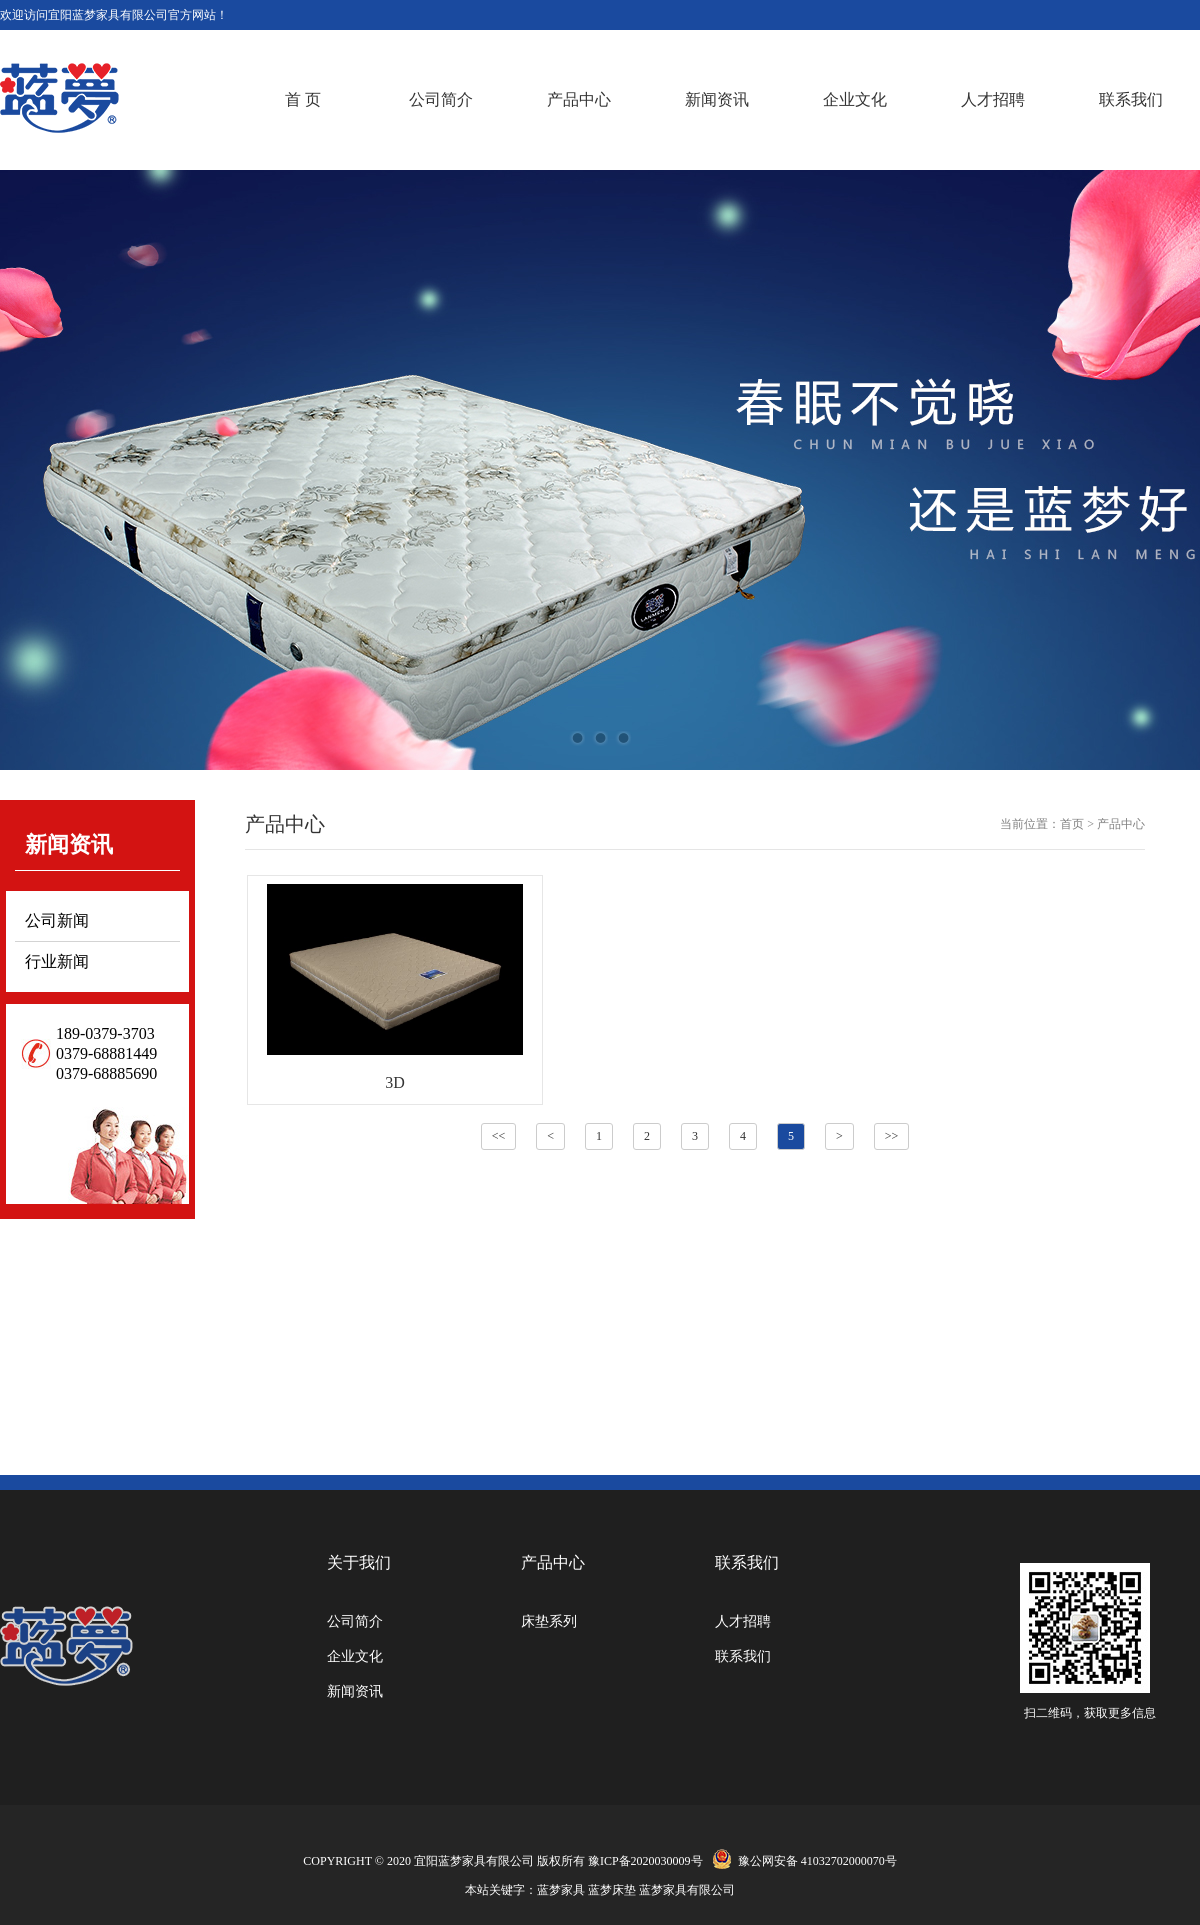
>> (892, 1136)
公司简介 (441, 99)
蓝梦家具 (561, 1890)
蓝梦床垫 (612, 1890)
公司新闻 (57, 920)
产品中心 (579, 99)
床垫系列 (549, 1621)
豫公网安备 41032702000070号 (801, 1861)
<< (499, 1136)
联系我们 (1131, 99)
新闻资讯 (717, 99)
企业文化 (855, 99)
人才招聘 (993, 99)
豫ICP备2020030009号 (645, 1861)
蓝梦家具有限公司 (687, 1890)
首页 (1072, 824)
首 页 (303, 99)
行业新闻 (57, 961)
